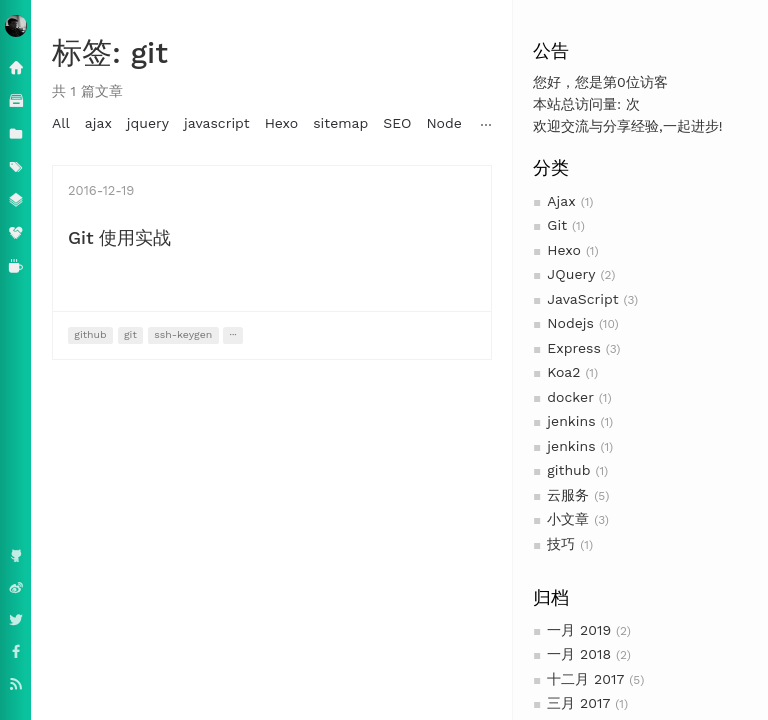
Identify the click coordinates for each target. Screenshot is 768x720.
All (61, 123)
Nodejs (570, 323)
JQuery (571, 274)
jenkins (571, 421)
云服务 (568, 495)
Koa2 (563, 372)
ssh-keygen (183, 334)
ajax (98, 123)
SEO (397, 123)
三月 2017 (578, 703)
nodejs (578, 123)
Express (574, 348)
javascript (217, 123)
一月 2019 (579, 630)
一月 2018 (579, 654)
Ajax (561, 201)
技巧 (561, 544)
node (722, 123)
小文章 (568, 519)
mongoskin (653, 123)
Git (557, 225)
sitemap (340, 123)
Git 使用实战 (119, 237)
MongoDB (509, 123)
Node (443, 123)
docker (570, 397)
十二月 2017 (585, 679)
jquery (148, 123)
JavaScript (582, 299)
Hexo (564, 250)
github (568, 470)
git (130, 334)
